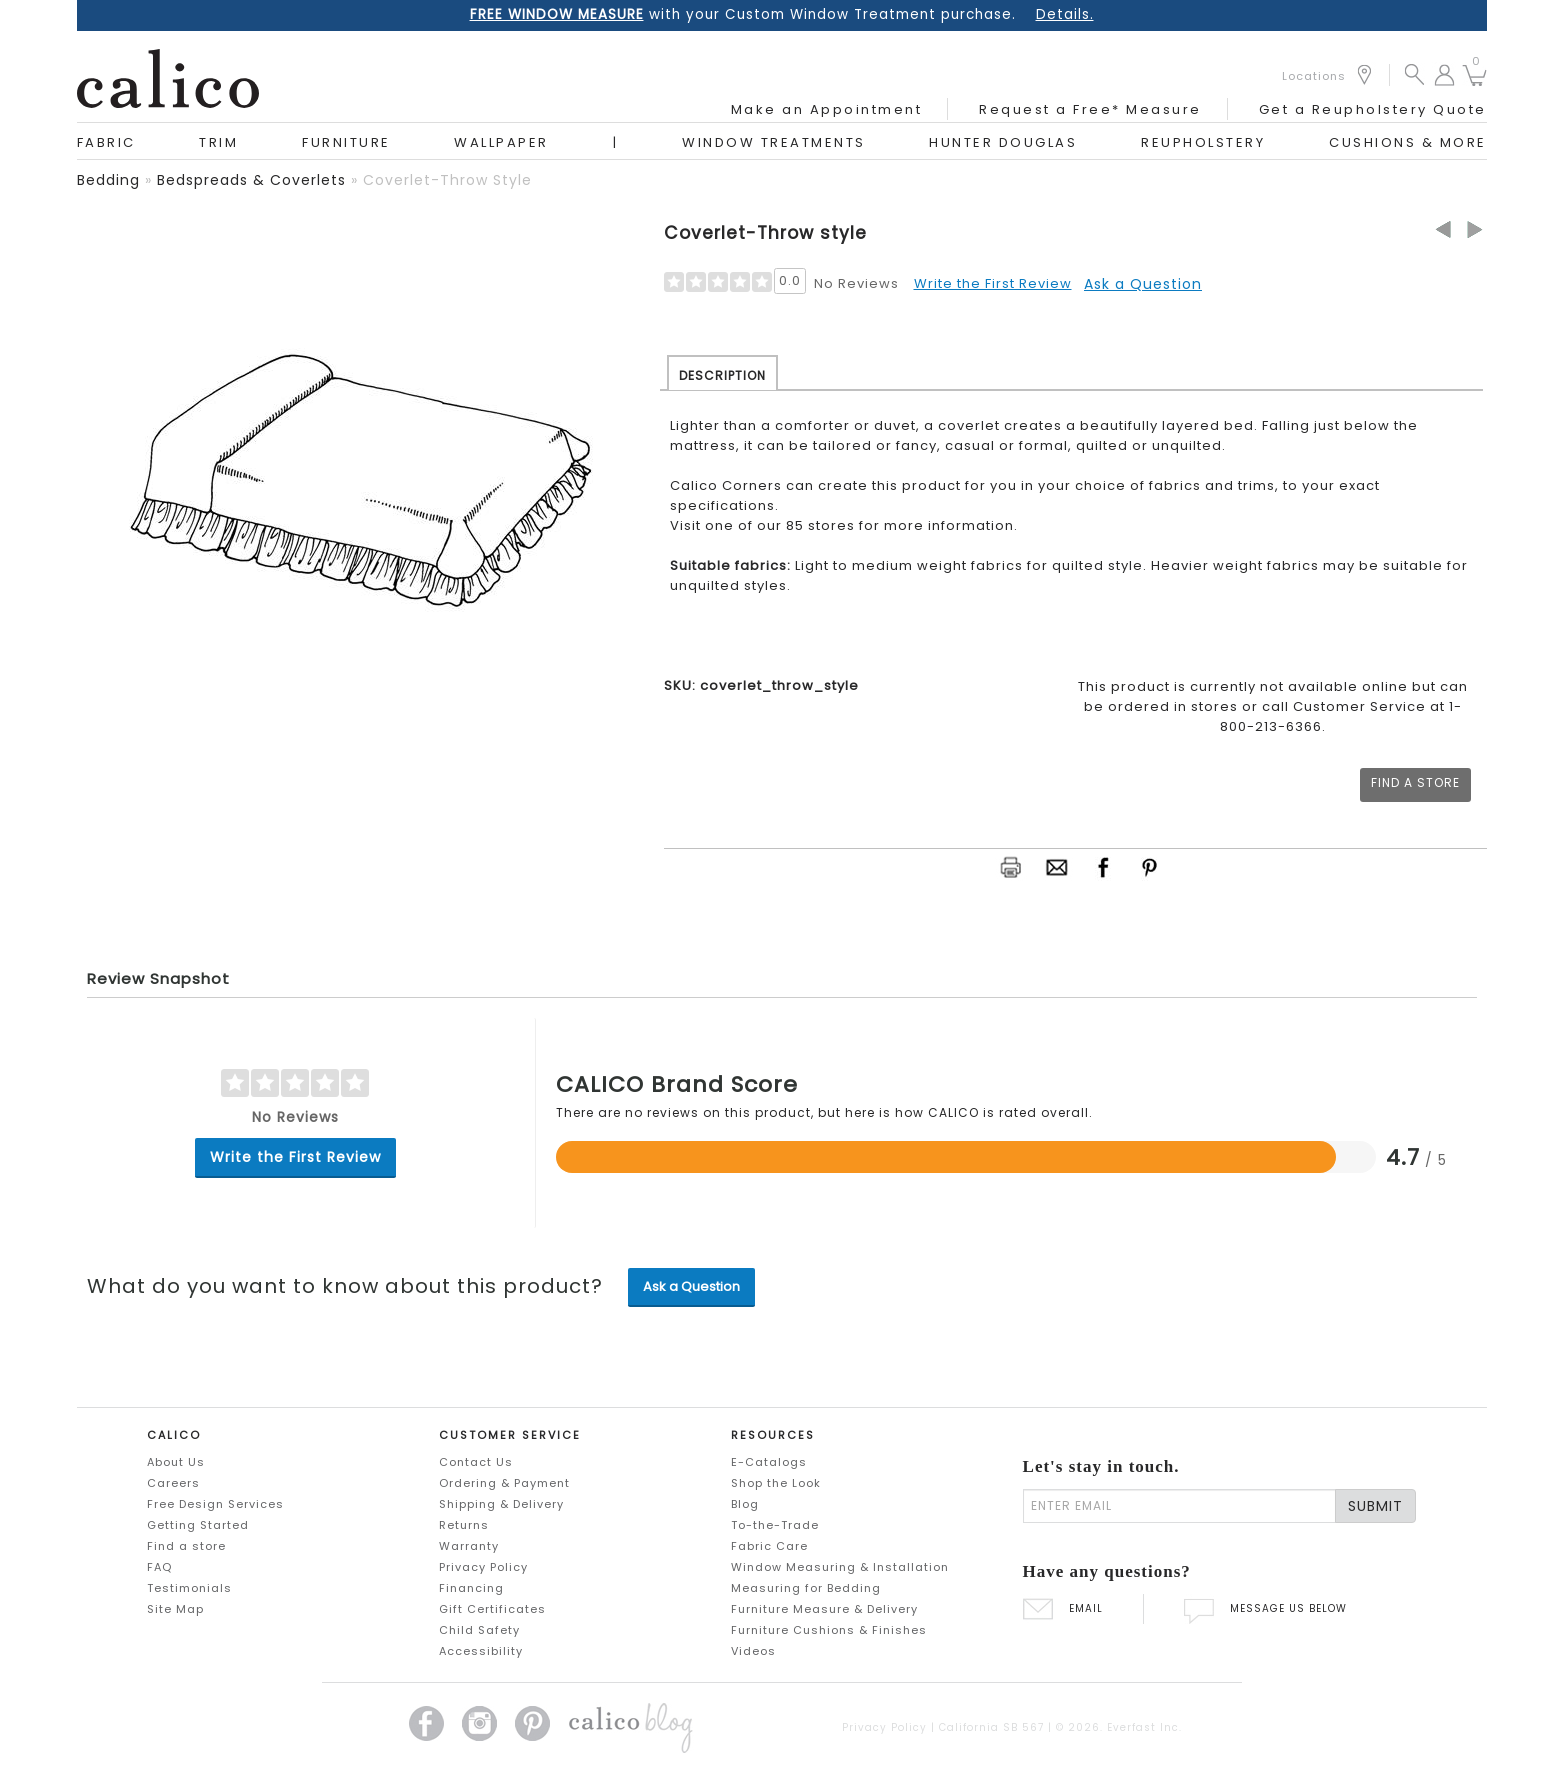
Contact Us (476, 1462)
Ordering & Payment (504, 1483)
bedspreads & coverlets (251, 180)
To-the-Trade (775, 1525)
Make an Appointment (827, 109)
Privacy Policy (483, 1567)
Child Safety (479, 1630)
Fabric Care (769, 1546)
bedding (108, 180)
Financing (471, 1588)
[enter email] (1179, 1506)
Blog (745, 1504)
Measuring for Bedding (806, 1588)
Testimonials (189, 1588)
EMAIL (1063, 1608)
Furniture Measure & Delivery (824, 1609)
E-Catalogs (769, 1462)
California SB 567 (991, 1727)
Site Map (175, 1609)
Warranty (469, 1546)
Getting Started (198, 1525)
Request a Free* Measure (1090, 109)
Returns (464, 1525)
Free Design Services (215, 1504)
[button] (1414, 73)
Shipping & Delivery (501, 1504)
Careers (173, 1483)
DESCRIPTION (722, 375)
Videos (753, 1651)
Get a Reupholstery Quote (1373, 109)
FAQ (159, 1567)
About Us (176, 1462)
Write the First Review (993, 283)
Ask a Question (1143, 284)
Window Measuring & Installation (840, 1567)
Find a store (186, 1546)
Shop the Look (776, 1483)
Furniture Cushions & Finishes (829, 1630)
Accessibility (481, 1651)
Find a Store (1415, 782)
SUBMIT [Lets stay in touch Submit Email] (1375, 1506)
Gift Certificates (492, 1609)
